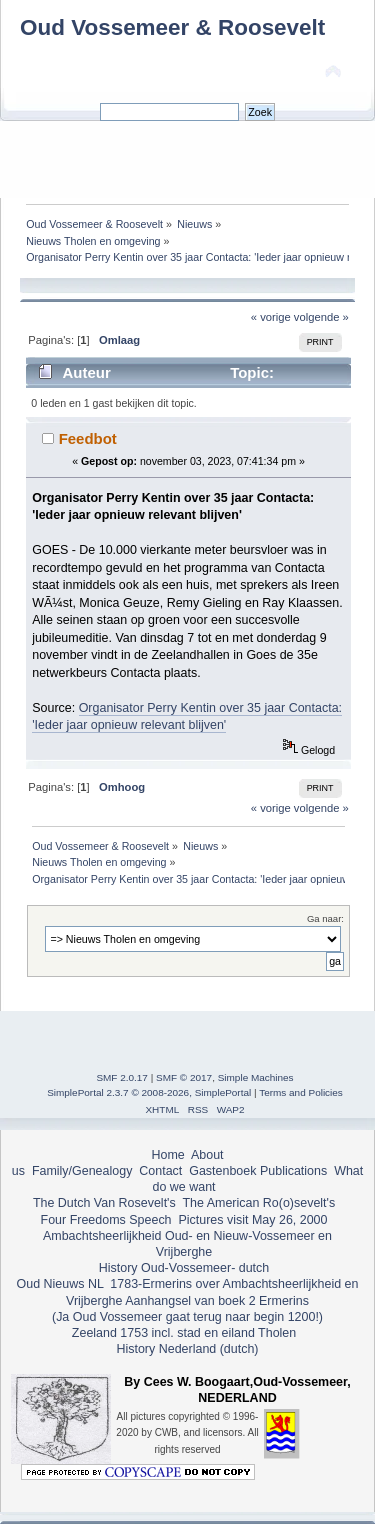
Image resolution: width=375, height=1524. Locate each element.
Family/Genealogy (82, 1171)
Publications (293, 1171)
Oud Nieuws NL (60, 1284)
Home (167, 1155)
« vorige (271, 317)
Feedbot (88, 438)
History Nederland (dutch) (187, 1349)
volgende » (321, 317)
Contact (160, 1171)
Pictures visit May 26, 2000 (252, 1220)
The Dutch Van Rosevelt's (104, 1203)
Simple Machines (256, 1077)
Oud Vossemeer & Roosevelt (172, 27)
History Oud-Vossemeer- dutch (184, 1268)
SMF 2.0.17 (122, 1077)
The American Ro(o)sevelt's (258, 1203)
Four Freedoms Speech (106, 1220)
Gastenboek (222, 1171)
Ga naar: (325, 918)
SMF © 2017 (184, 1077)
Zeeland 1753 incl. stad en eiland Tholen (184, 1333)
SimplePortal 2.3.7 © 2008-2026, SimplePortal (149, 1092)
